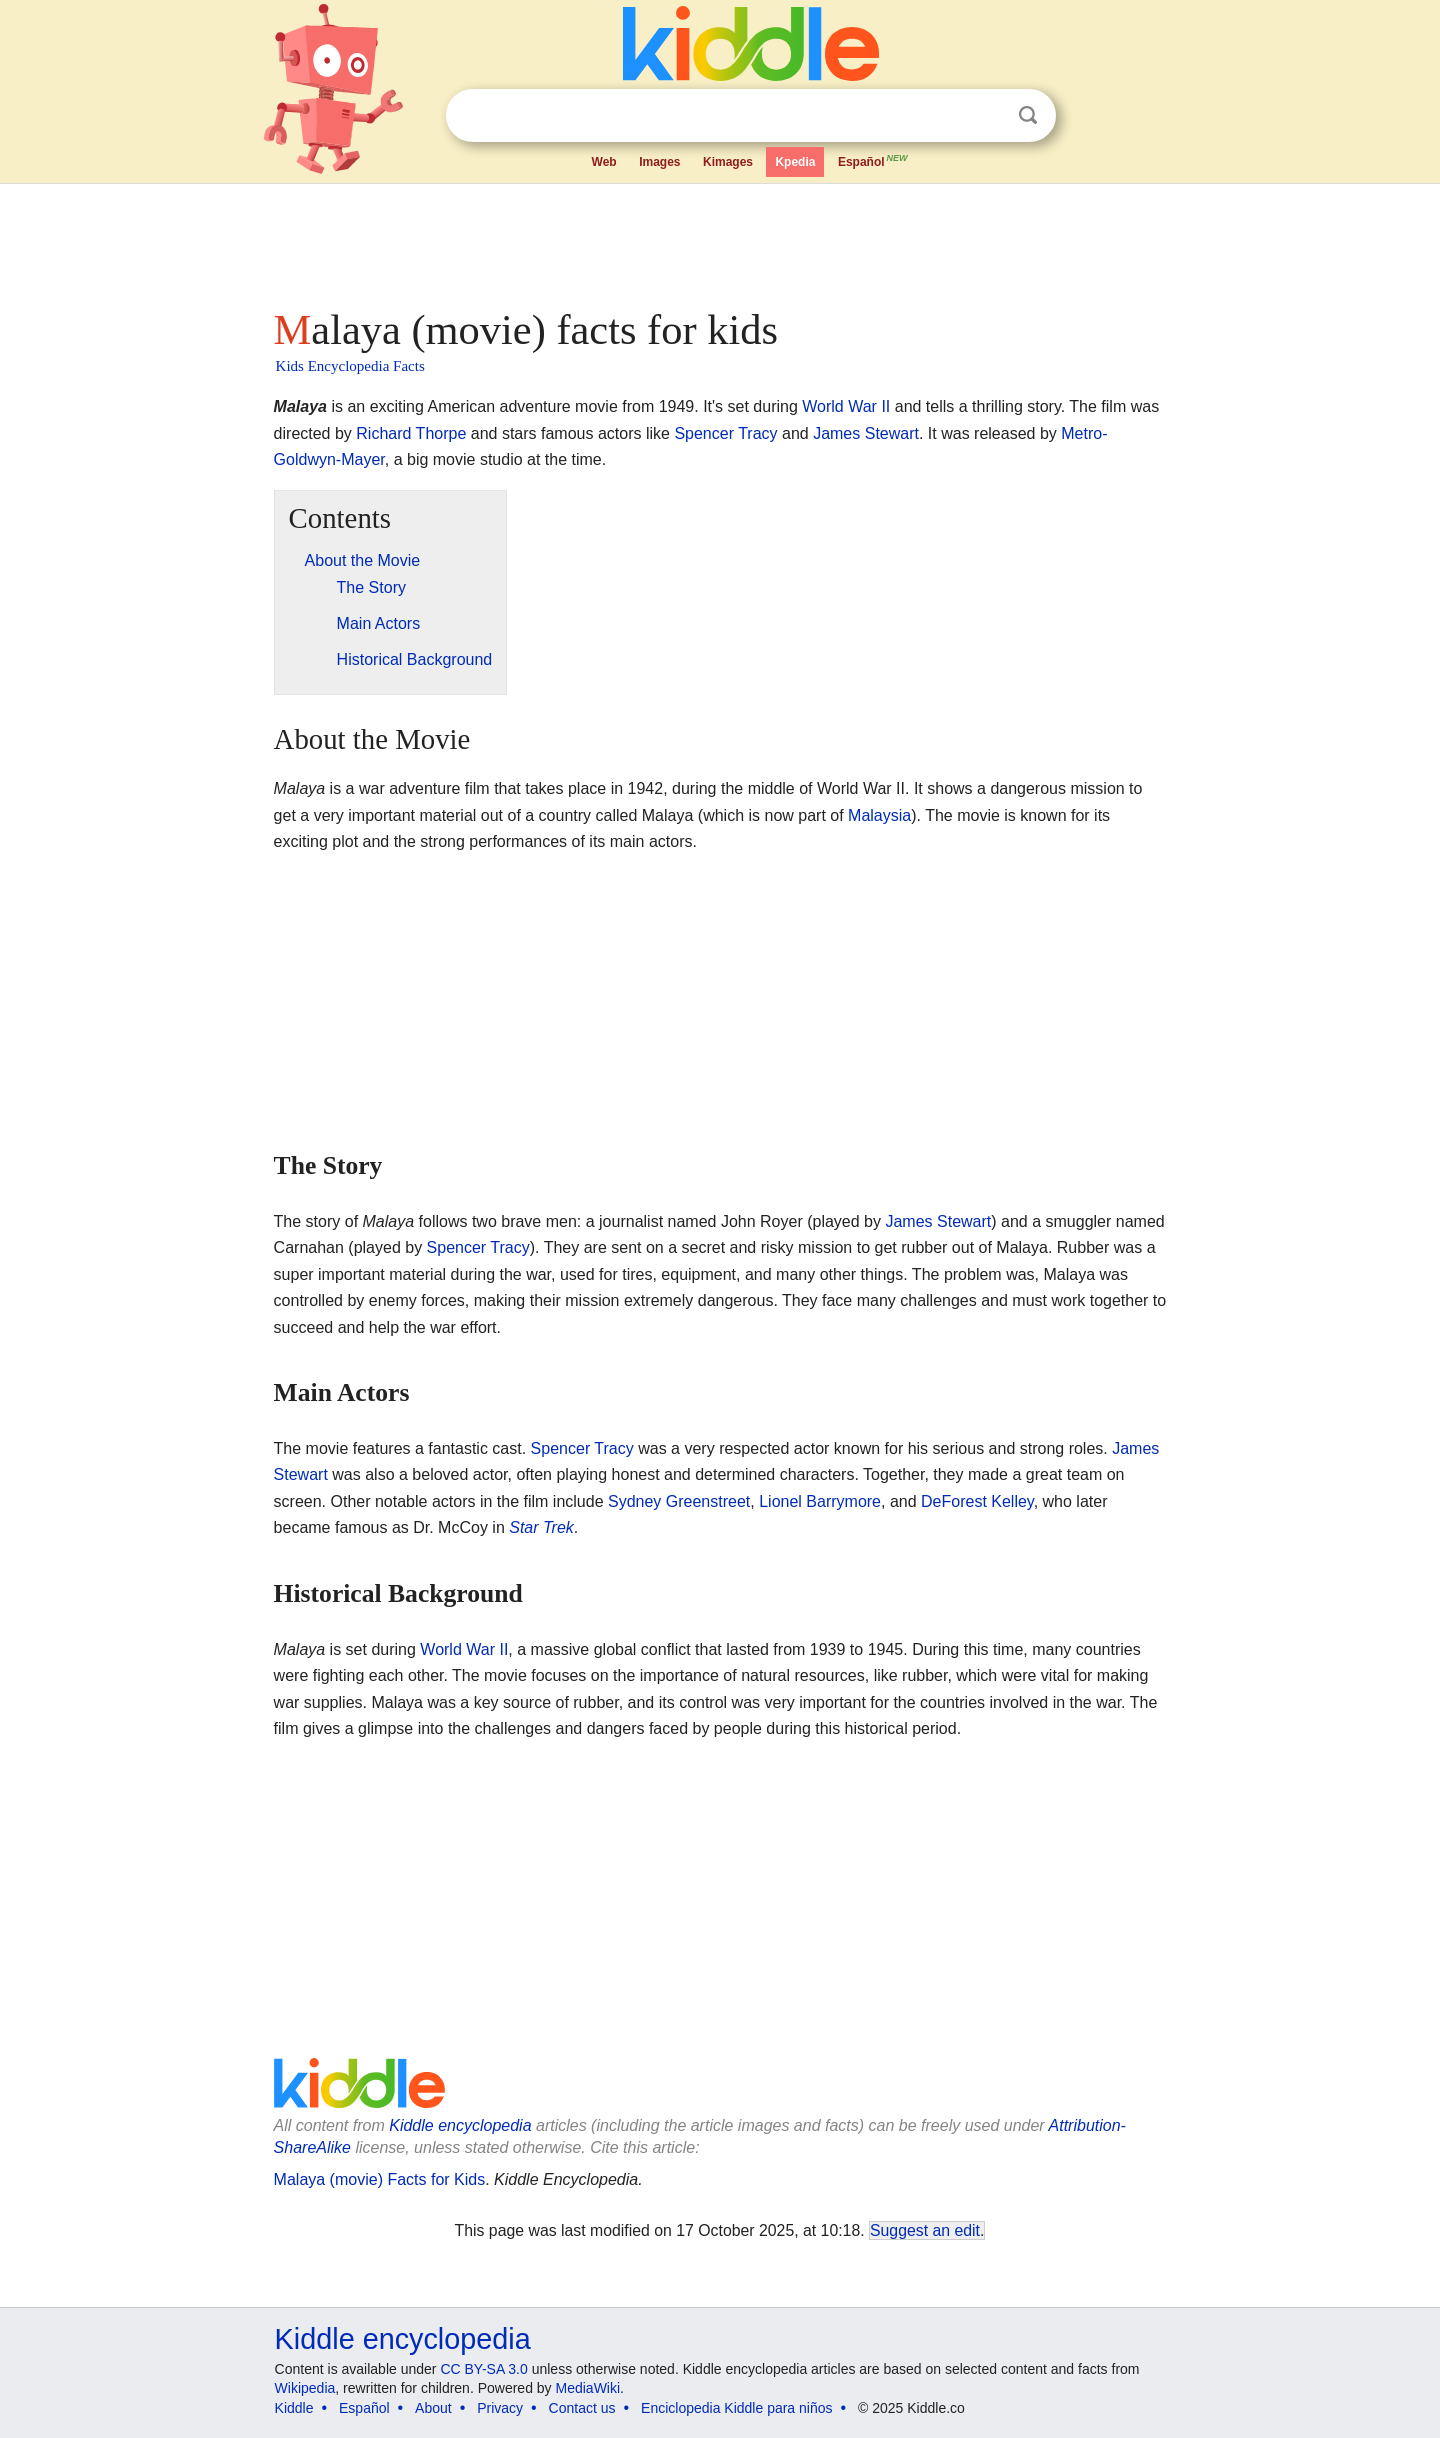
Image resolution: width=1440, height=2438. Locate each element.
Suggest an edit (925, 2230)
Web (604, 162)
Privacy (500, 2408)
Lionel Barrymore (820, 1501)
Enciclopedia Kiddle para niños (736, 2408)
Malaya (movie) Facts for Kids (380, 2179)
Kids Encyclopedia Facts (350, 366)
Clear (987, 116)
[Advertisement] (719, 240)
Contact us (582, 2408)
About (433, 2408)
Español (874, 160)
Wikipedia (305, 2388)
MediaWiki (588, 2388)
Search (1028, 115)
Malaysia (879, 815)
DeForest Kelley (977, 1501)
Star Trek (541, 1527)
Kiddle (294, 2408)
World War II (846, 406)
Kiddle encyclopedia (460, 2125)
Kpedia (795, 162)
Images (659, 162)
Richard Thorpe (411, 433)
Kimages (728, 162)
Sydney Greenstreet (679, 1501)
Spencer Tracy (725, 433)
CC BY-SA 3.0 (483, 2369)
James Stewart (866, 433)
